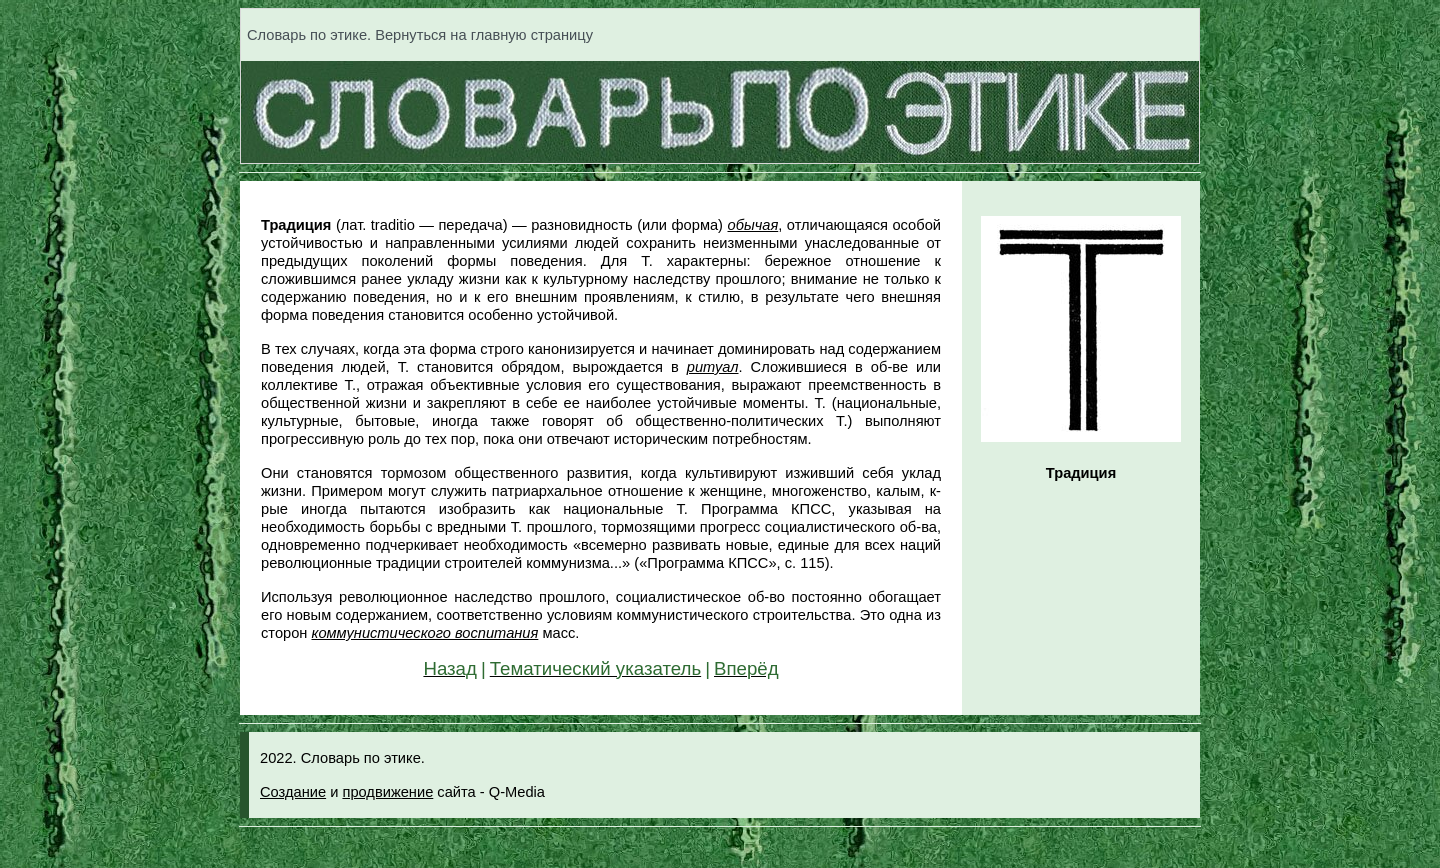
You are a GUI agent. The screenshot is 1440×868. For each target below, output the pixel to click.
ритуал (713, 367)
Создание (293, 792)
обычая (753, 225)
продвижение (387, 792)
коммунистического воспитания (425, 633)
